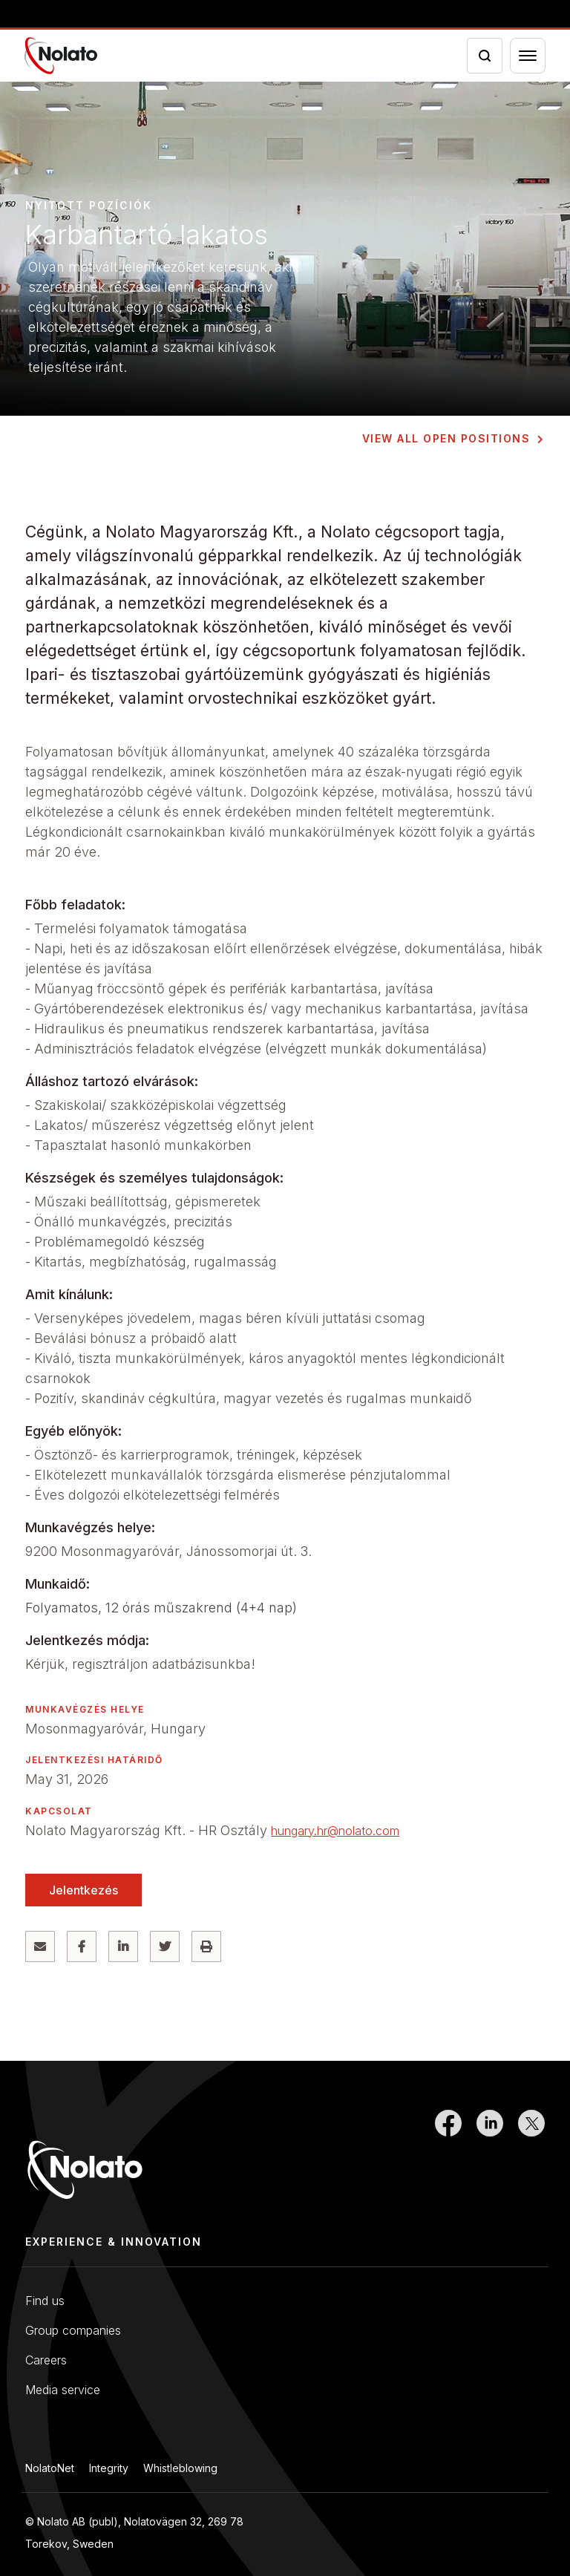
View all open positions (446, 438)
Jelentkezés (83, 1890)
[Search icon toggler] (484, 55)
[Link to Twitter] (531, 2160)
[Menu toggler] (528, 55)
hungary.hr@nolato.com (335, 1830)
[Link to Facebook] (448, 2160)
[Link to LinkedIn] (489, 2160)
